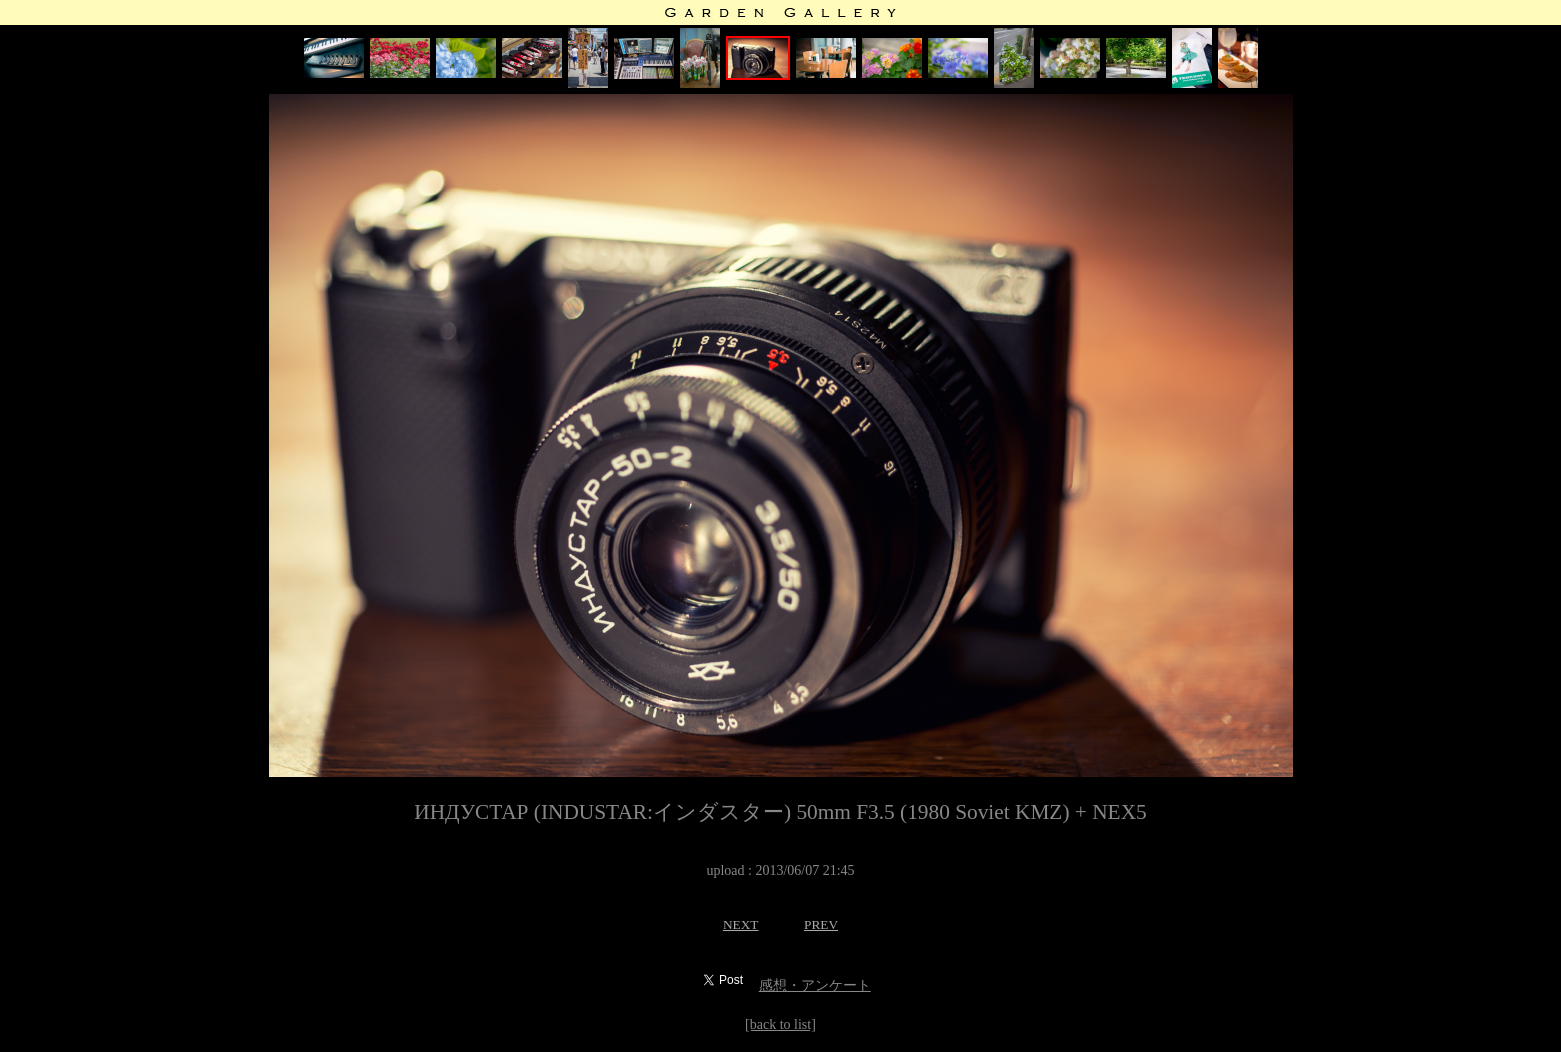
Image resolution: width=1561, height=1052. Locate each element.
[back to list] (780, 1024)
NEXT (741, 924)
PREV (821, 924)
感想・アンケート (815, 985)
